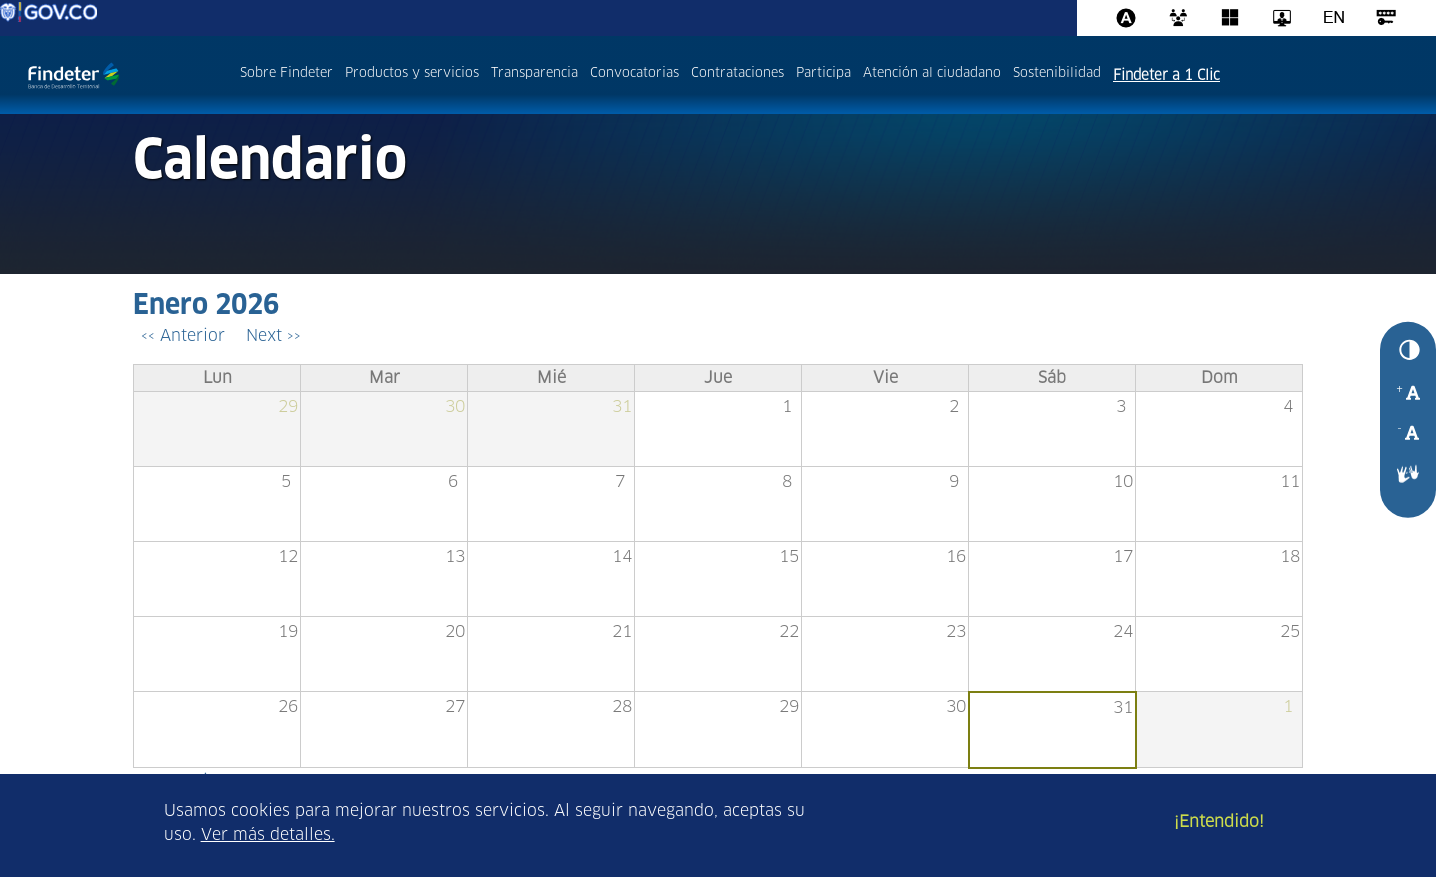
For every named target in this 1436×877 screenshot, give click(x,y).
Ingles (1334, 18)
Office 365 (1230, 18)
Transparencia (534, 73)
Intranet (1282, 18)
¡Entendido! (1219, 822)
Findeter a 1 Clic (1166, 76)
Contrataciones (737, 73)
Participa (823, 73)
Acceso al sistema (1386, 18)
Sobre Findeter (286, 73)
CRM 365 (1178, 18)
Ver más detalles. (268, 835)
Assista (1126, 18)
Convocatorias (634, 73)
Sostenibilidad (1057, 73)
